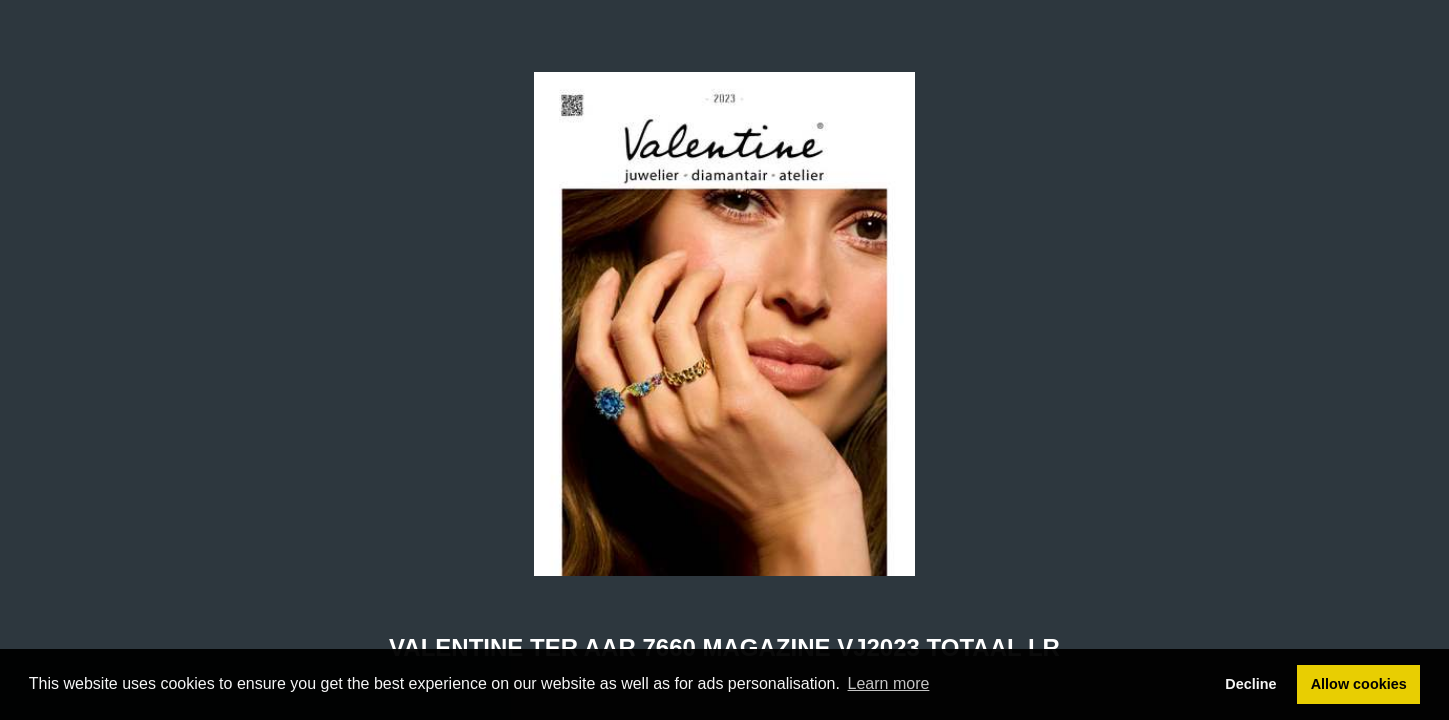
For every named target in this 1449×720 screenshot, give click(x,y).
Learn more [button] (889, 683)
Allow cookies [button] (1359, 684)
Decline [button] (1250, 684)
